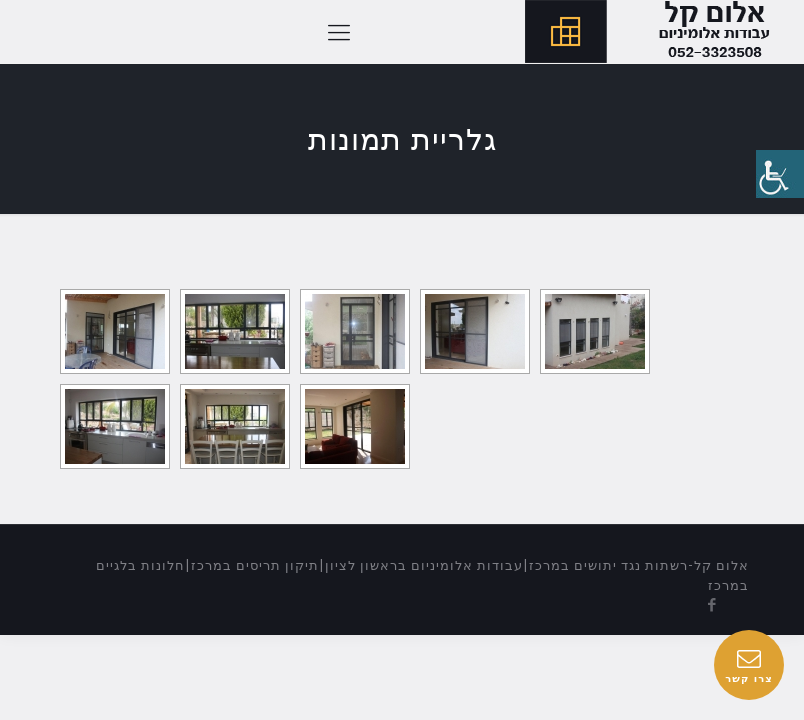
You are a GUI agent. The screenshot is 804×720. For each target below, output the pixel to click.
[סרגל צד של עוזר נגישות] (780, 174)
